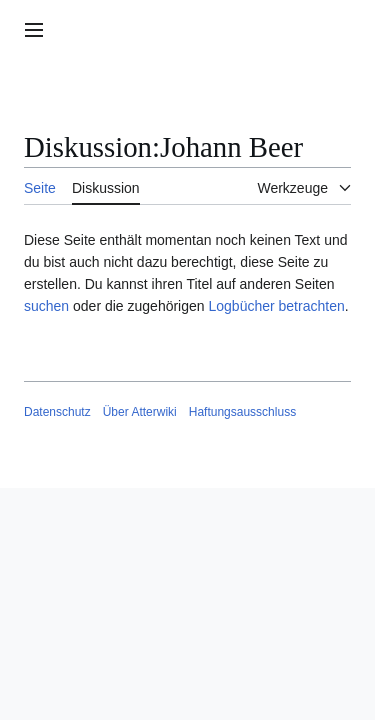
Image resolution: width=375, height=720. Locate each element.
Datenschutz (57, 412)
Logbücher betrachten (276, 306)
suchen (46, 306)
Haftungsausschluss (242, 412)
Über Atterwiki (140, 412)
